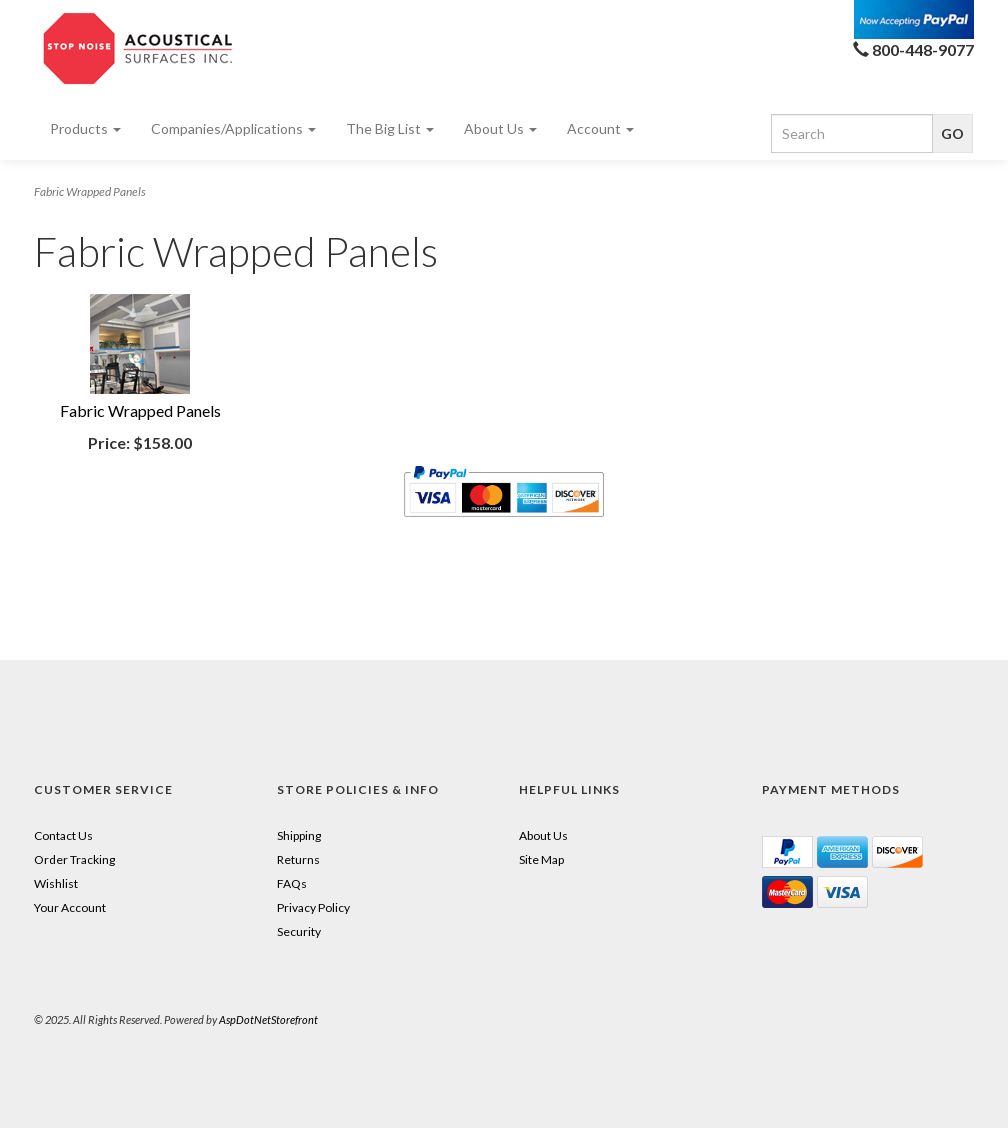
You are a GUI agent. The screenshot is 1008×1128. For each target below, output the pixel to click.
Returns (298, 859)
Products (85, 128)
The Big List (390, 128)
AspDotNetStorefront (268, 1019)
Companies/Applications (233, 128)
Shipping (299, 835)
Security (299, 931)
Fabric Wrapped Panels (140, 410)
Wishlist (56, 883)
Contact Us (63, 835)
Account (600, 128)
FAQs (292, 883)
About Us (500, 128)
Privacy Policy (313, 907)
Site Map (541, 859)
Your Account (70, 907)
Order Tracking (74, 859)
